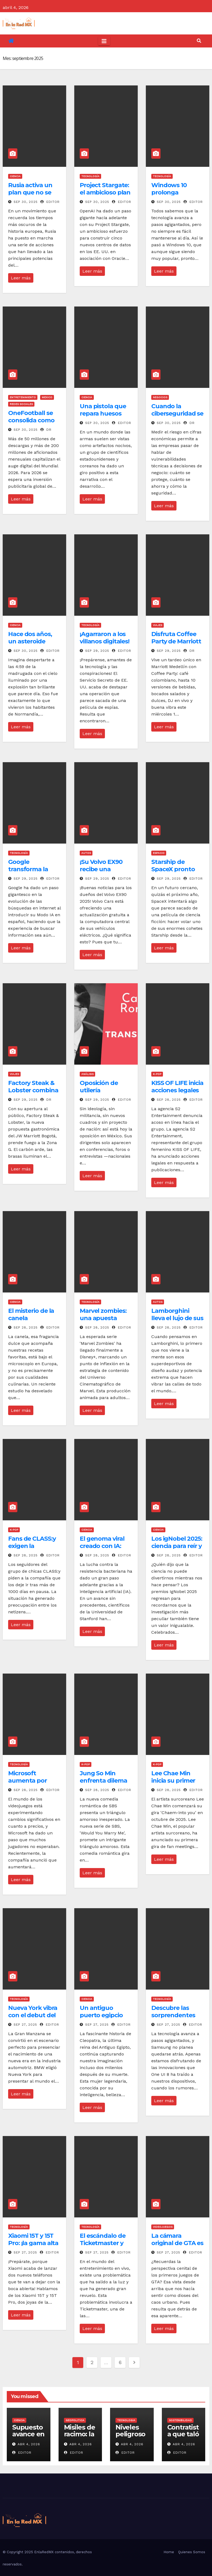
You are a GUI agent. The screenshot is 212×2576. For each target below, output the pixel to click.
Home (168, 2552)
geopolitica (75, 2420)
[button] (199, 40)
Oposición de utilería (99, 1086)
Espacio (159, 852)
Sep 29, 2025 (97, 651)
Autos (86, 852)
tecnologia (126, 2420)
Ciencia (15, 176)
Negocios (160, 397)
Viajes (157, 625)
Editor (50, 202)
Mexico (47, 397)
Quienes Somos (191, 2552)
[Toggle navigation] (104, 41)
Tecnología (90, 176)
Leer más (21, 277)
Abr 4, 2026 (29, 2444)
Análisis (87, 1073)
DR (46, 430)
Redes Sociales (21, 404)
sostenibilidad (180, 2420)
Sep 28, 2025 (169, 1100)
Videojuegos (162, 2226)
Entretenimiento (23, 397)
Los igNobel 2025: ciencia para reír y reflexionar (176, 1546)
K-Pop (157, 1073)
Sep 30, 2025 (26, 202)
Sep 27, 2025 (25, 2024)
